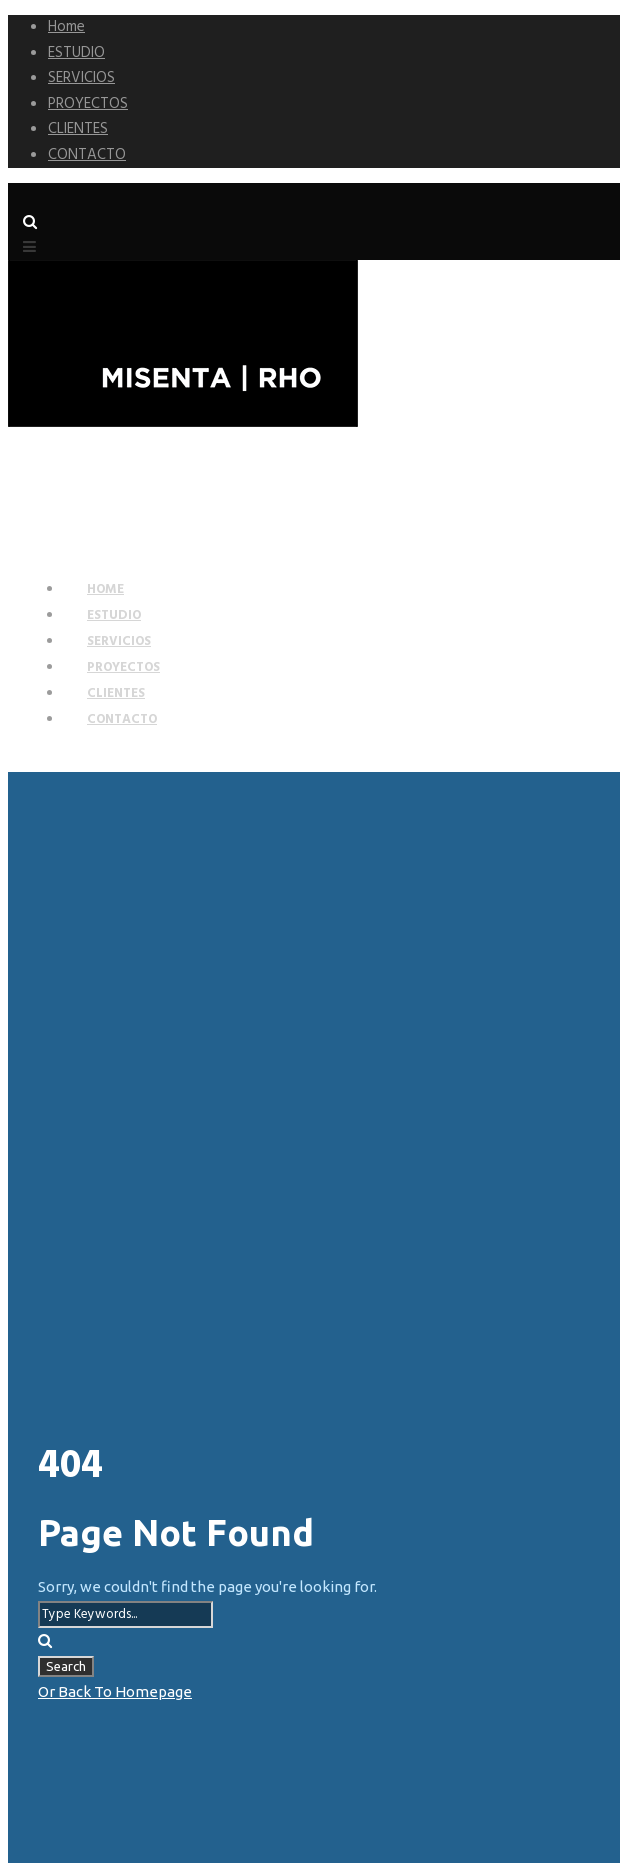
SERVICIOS (81, 78)
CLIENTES (78, 129)
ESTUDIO (76, 53)
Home (66, 27)
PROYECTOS (88, 104)
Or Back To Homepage (115, 1691)
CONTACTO (87, 155)
